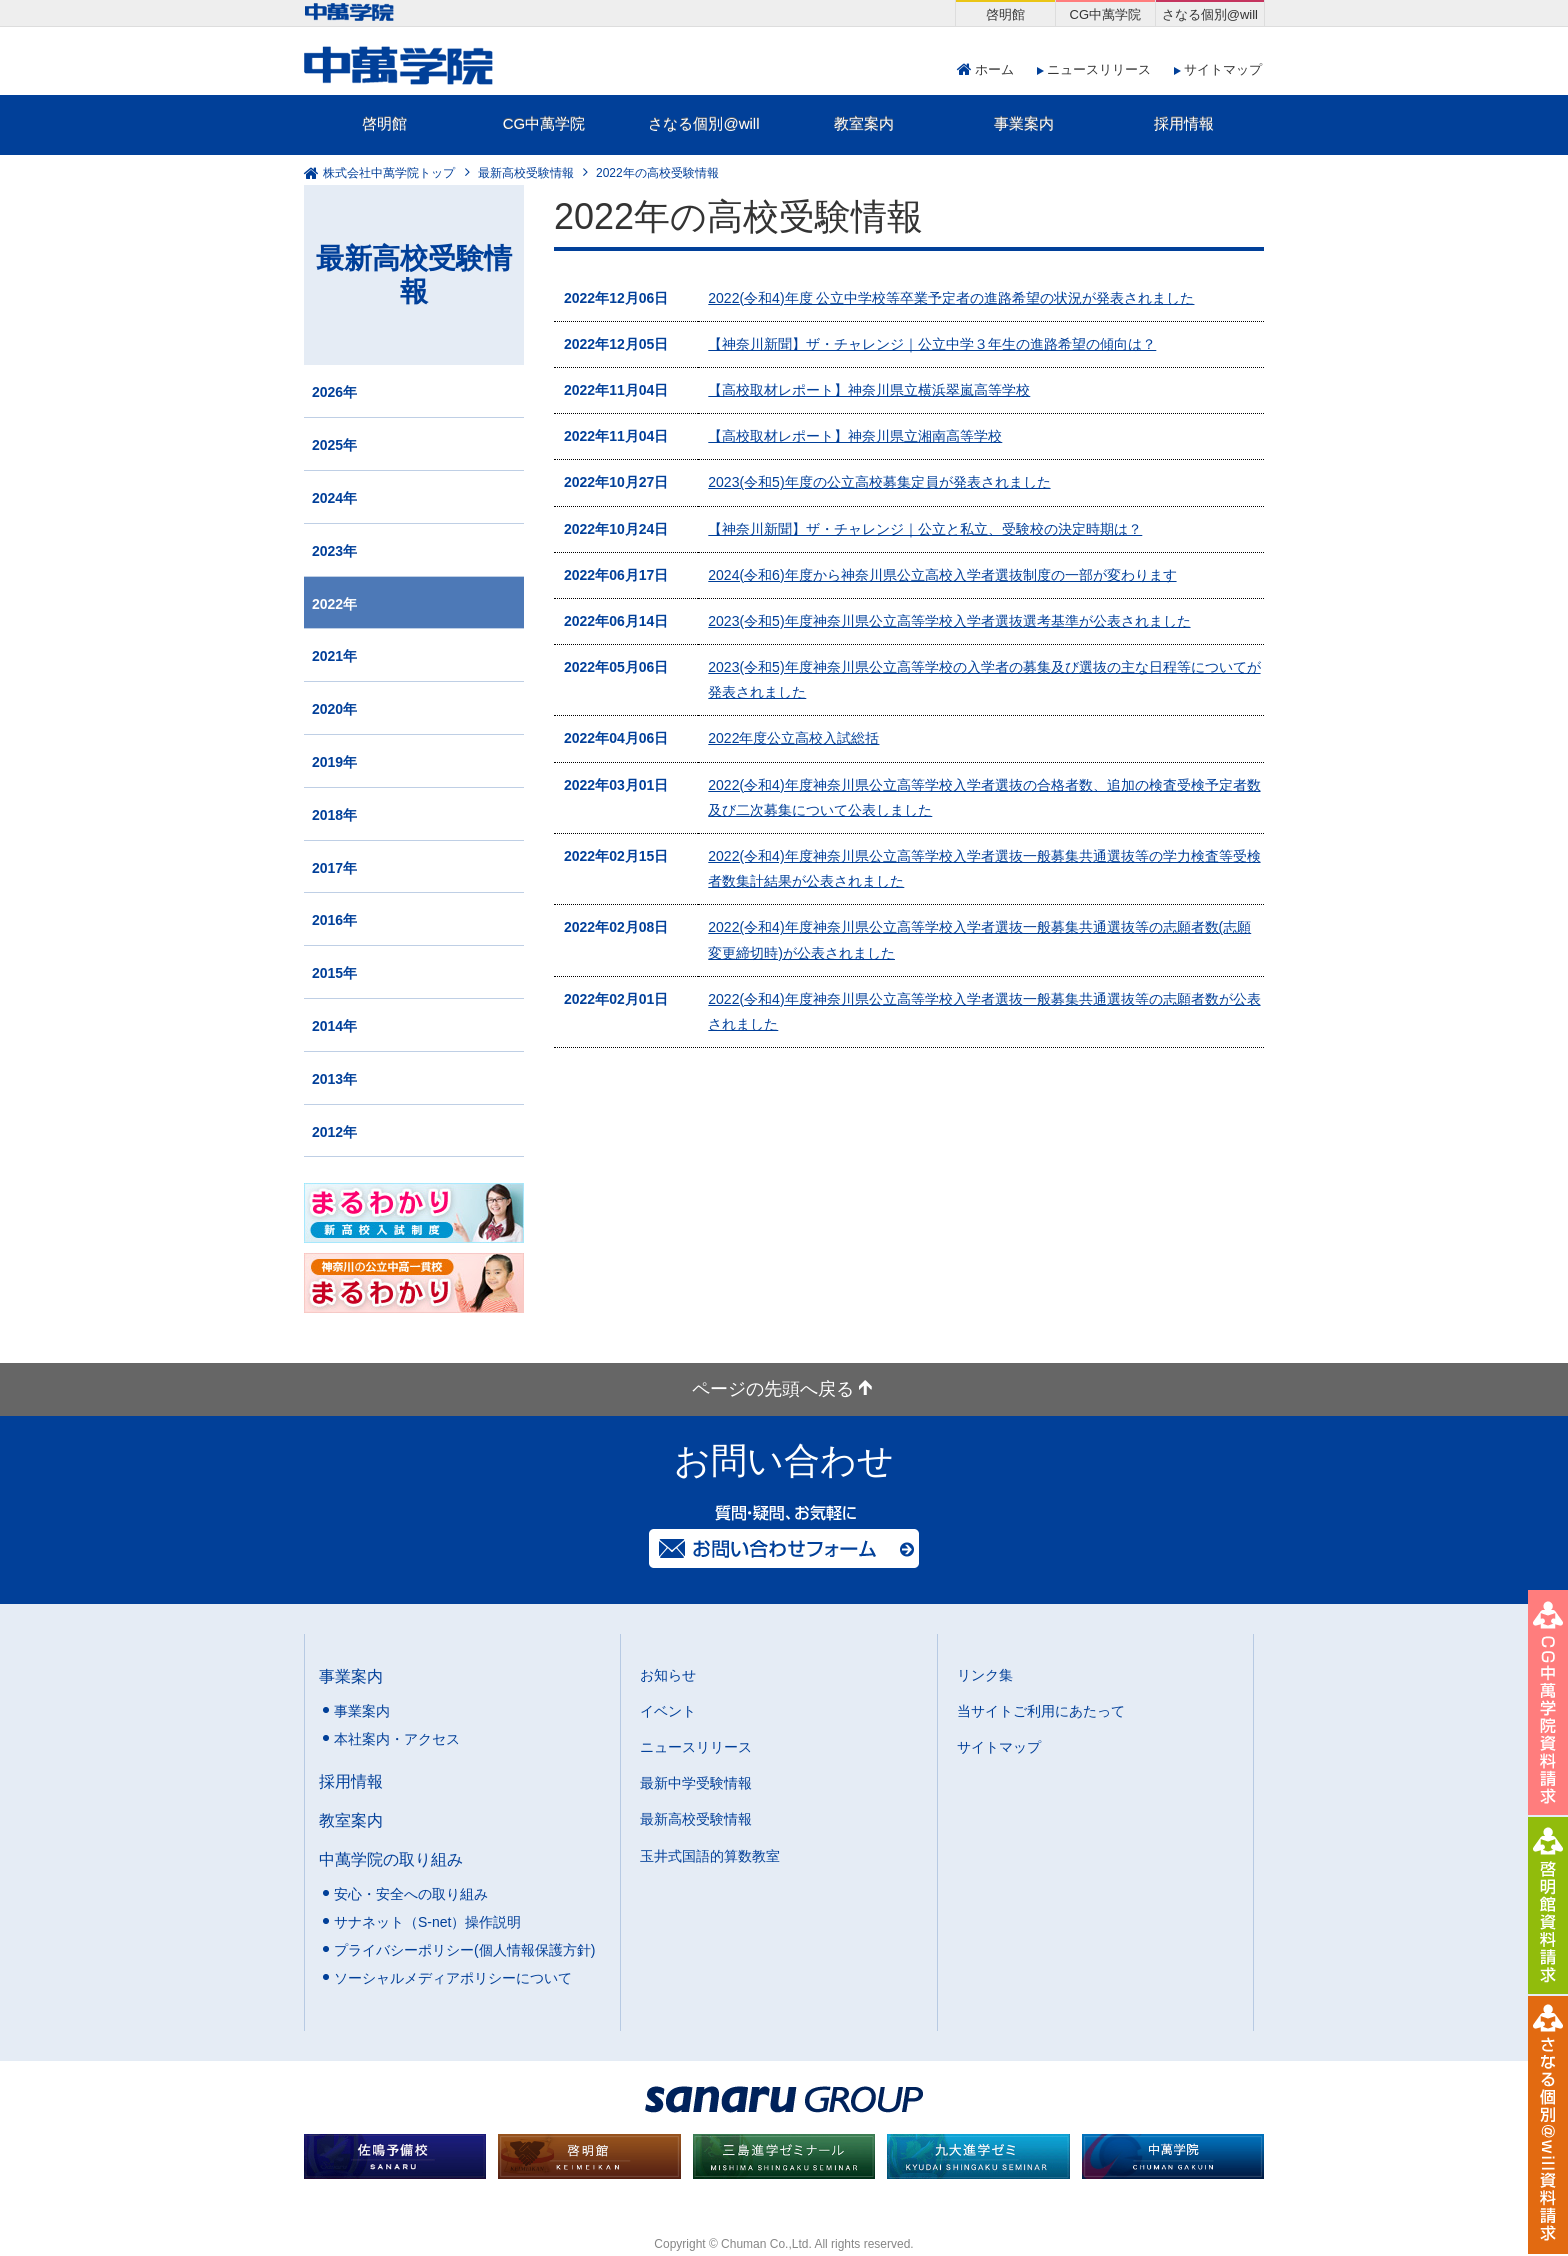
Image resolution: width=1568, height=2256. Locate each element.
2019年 (334, 762)
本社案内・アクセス (397, 1739)
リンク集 (985, 1675)
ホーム (994, 69)
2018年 (334, 815)
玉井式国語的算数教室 (710, 1856)
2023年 (334, 551)
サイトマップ (1223, 69)
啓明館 (384, 123)
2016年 (334, 920)
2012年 (334, 1132)
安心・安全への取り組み (411, 1894)
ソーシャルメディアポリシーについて (453, 1978)
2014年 (334, 1026)
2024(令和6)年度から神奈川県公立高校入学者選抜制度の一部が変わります (942, 575)
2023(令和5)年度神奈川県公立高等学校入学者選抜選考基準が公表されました (949, 621)
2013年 (334, 1079)
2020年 (334, 709)
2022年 (334, 604)
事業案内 (1024, 123)
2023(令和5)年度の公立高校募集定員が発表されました (879, 482)
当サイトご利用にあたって (1041, 1711)
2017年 (334, 868)
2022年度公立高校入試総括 (793, 738)
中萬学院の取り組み (391, 1859)
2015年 (334, 973)
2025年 (334, 445)
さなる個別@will (703, 123)
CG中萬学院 (544, 123)
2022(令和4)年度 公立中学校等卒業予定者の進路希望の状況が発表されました (951, 298)
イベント (668, 1711)
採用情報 (1184, 123)
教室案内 (864, 123)
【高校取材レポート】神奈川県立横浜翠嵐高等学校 (869, 390)
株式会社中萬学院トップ (389, 173)
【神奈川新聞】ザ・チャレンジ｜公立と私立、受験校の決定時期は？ (925, 529)
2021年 (334, 656)
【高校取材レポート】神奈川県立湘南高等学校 (855, 436)
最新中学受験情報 (696, 1783)
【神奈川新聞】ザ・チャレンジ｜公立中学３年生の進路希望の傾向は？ (932, 344)
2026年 (334, 392)
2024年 (334, 498)
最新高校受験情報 (526, 173)
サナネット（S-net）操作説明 (427, 1922)
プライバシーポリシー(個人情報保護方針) (464, 1950)
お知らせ (668, 1675)
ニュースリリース (1099, 69)
